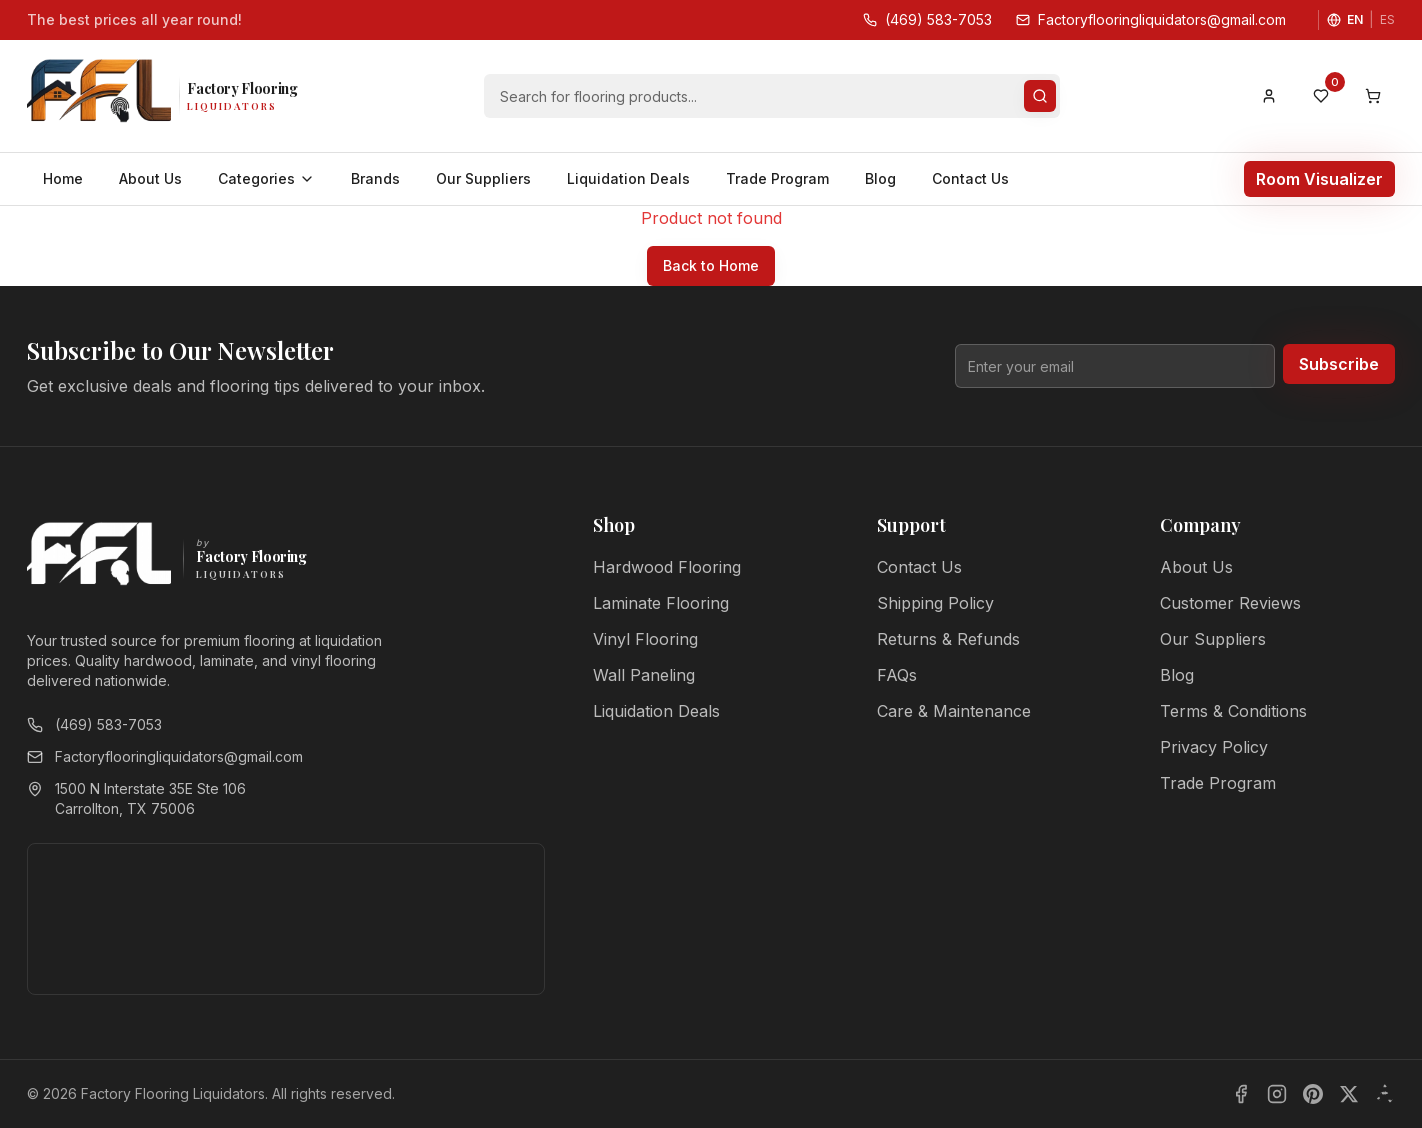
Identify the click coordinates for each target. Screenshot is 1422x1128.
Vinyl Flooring (645, 639)
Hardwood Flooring (667, 567)
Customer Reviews (1230, 603)
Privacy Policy (1214, 747)
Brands (375, 178)
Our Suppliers (483, 178)
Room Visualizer (1319, 179)
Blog (880, 178)
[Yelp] (1385, 1094)
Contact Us (970, 178)
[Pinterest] (1313, 1094)
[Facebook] (1241, 1094)
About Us (150, 178)
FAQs (897, 675)
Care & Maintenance (954, 711)
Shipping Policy (935, 603)
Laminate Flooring (661, 603)
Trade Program (777, 178)
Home (63, 178)
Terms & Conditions (1233, 711)
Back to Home (711, 265)
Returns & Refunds (948, 639)
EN (1355, 19)
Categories (266, 178)
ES (1387, 19)
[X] (1349, 1094)
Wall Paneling (644, 675)
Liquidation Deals (628, 178)
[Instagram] (1277, 1094)
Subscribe (1339, 364)
